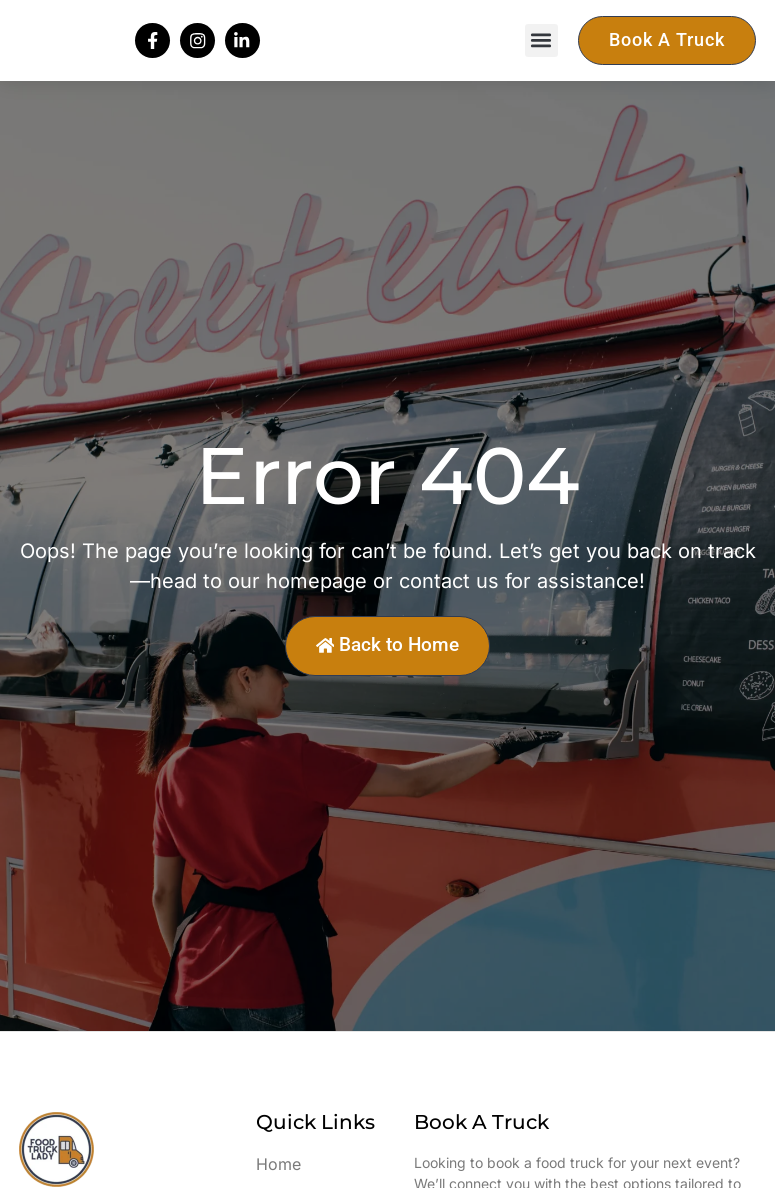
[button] (541, 53)
